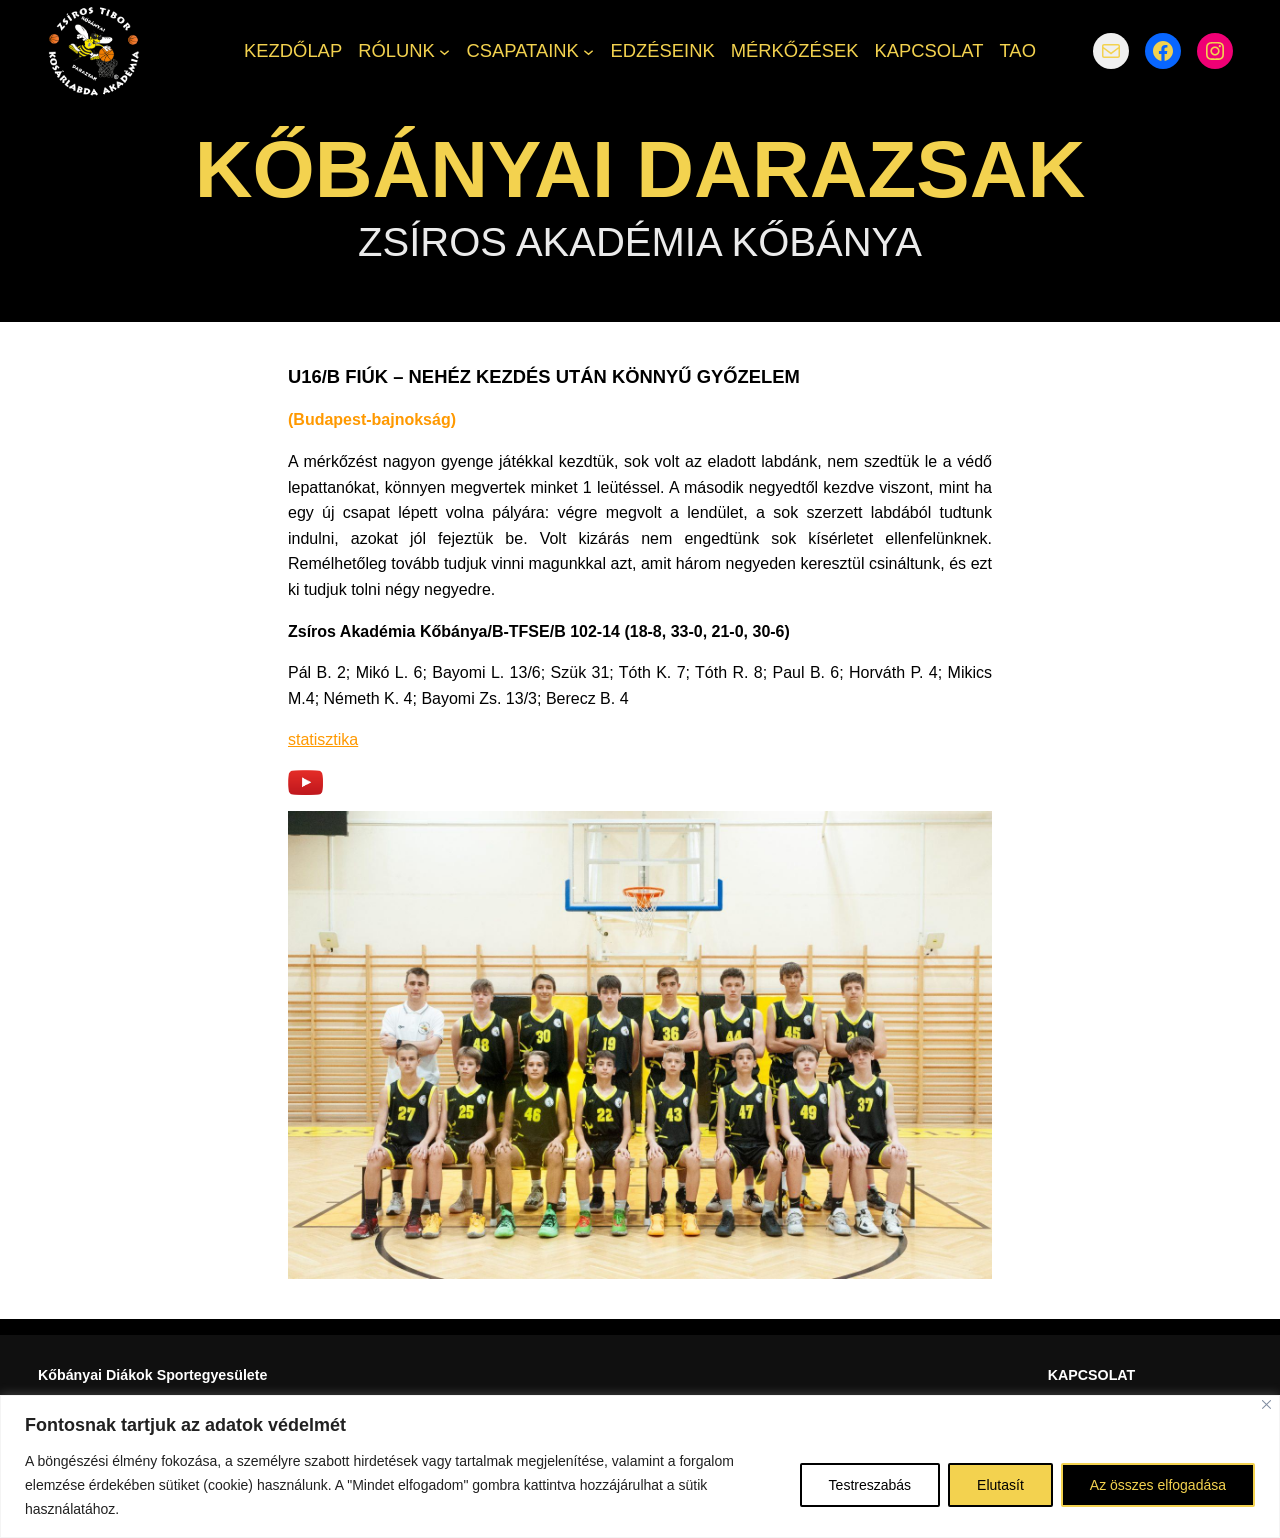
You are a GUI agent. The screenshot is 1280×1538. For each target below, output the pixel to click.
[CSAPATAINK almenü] (588, 50)
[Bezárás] (1266, 1404)
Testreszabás (870, 1485)
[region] (640, 1466)
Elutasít (1000, 1485)
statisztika (323, 739)
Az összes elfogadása (1158, 1485)
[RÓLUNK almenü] (444, 50)
